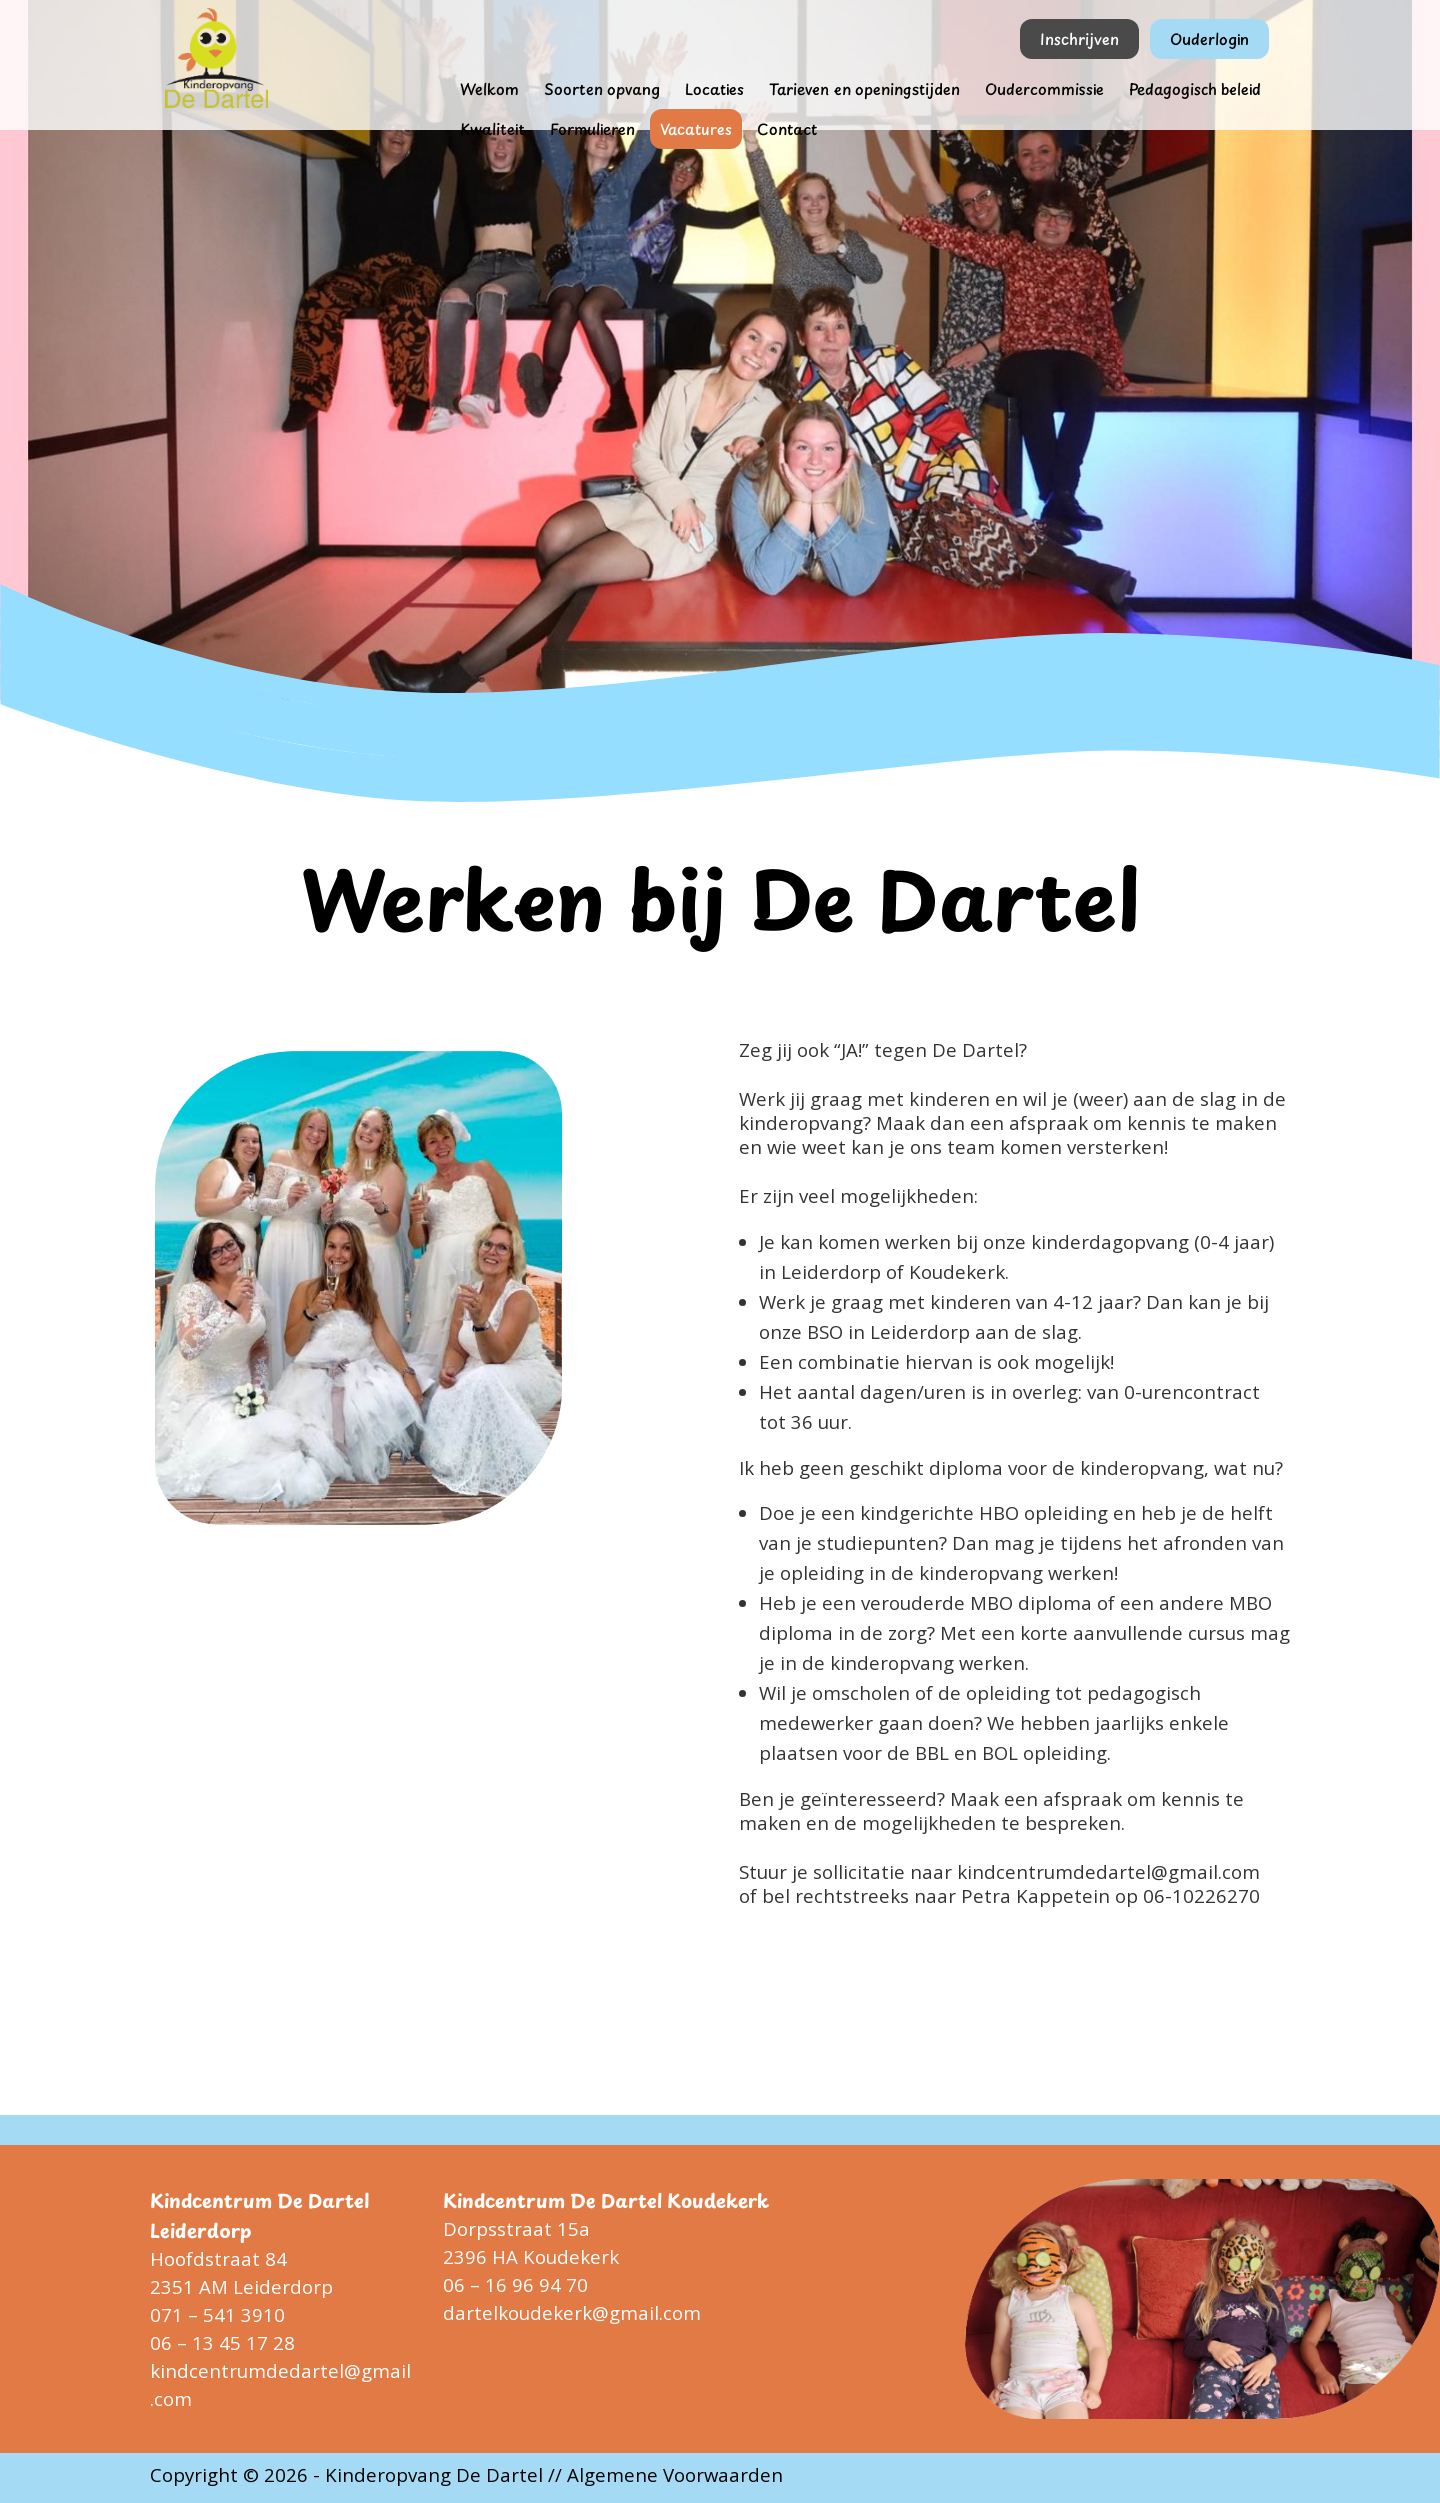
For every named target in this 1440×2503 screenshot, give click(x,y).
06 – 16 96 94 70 (515, 2284)
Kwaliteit (492, 128)
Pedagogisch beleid (1195, 88)
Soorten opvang (602, 88)
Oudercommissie (1044, 88)
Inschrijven (1079, 38)
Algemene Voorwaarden (675, 2474)
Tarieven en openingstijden (864, 88)
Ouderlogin (1209, 38)
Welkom (489, 88)
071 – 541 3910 (217, 2314)
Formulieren (592, 128)
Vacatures (696, 128)
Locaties (714, 88)
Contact (787, 128)
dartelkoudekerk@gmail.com (572, 2312)
